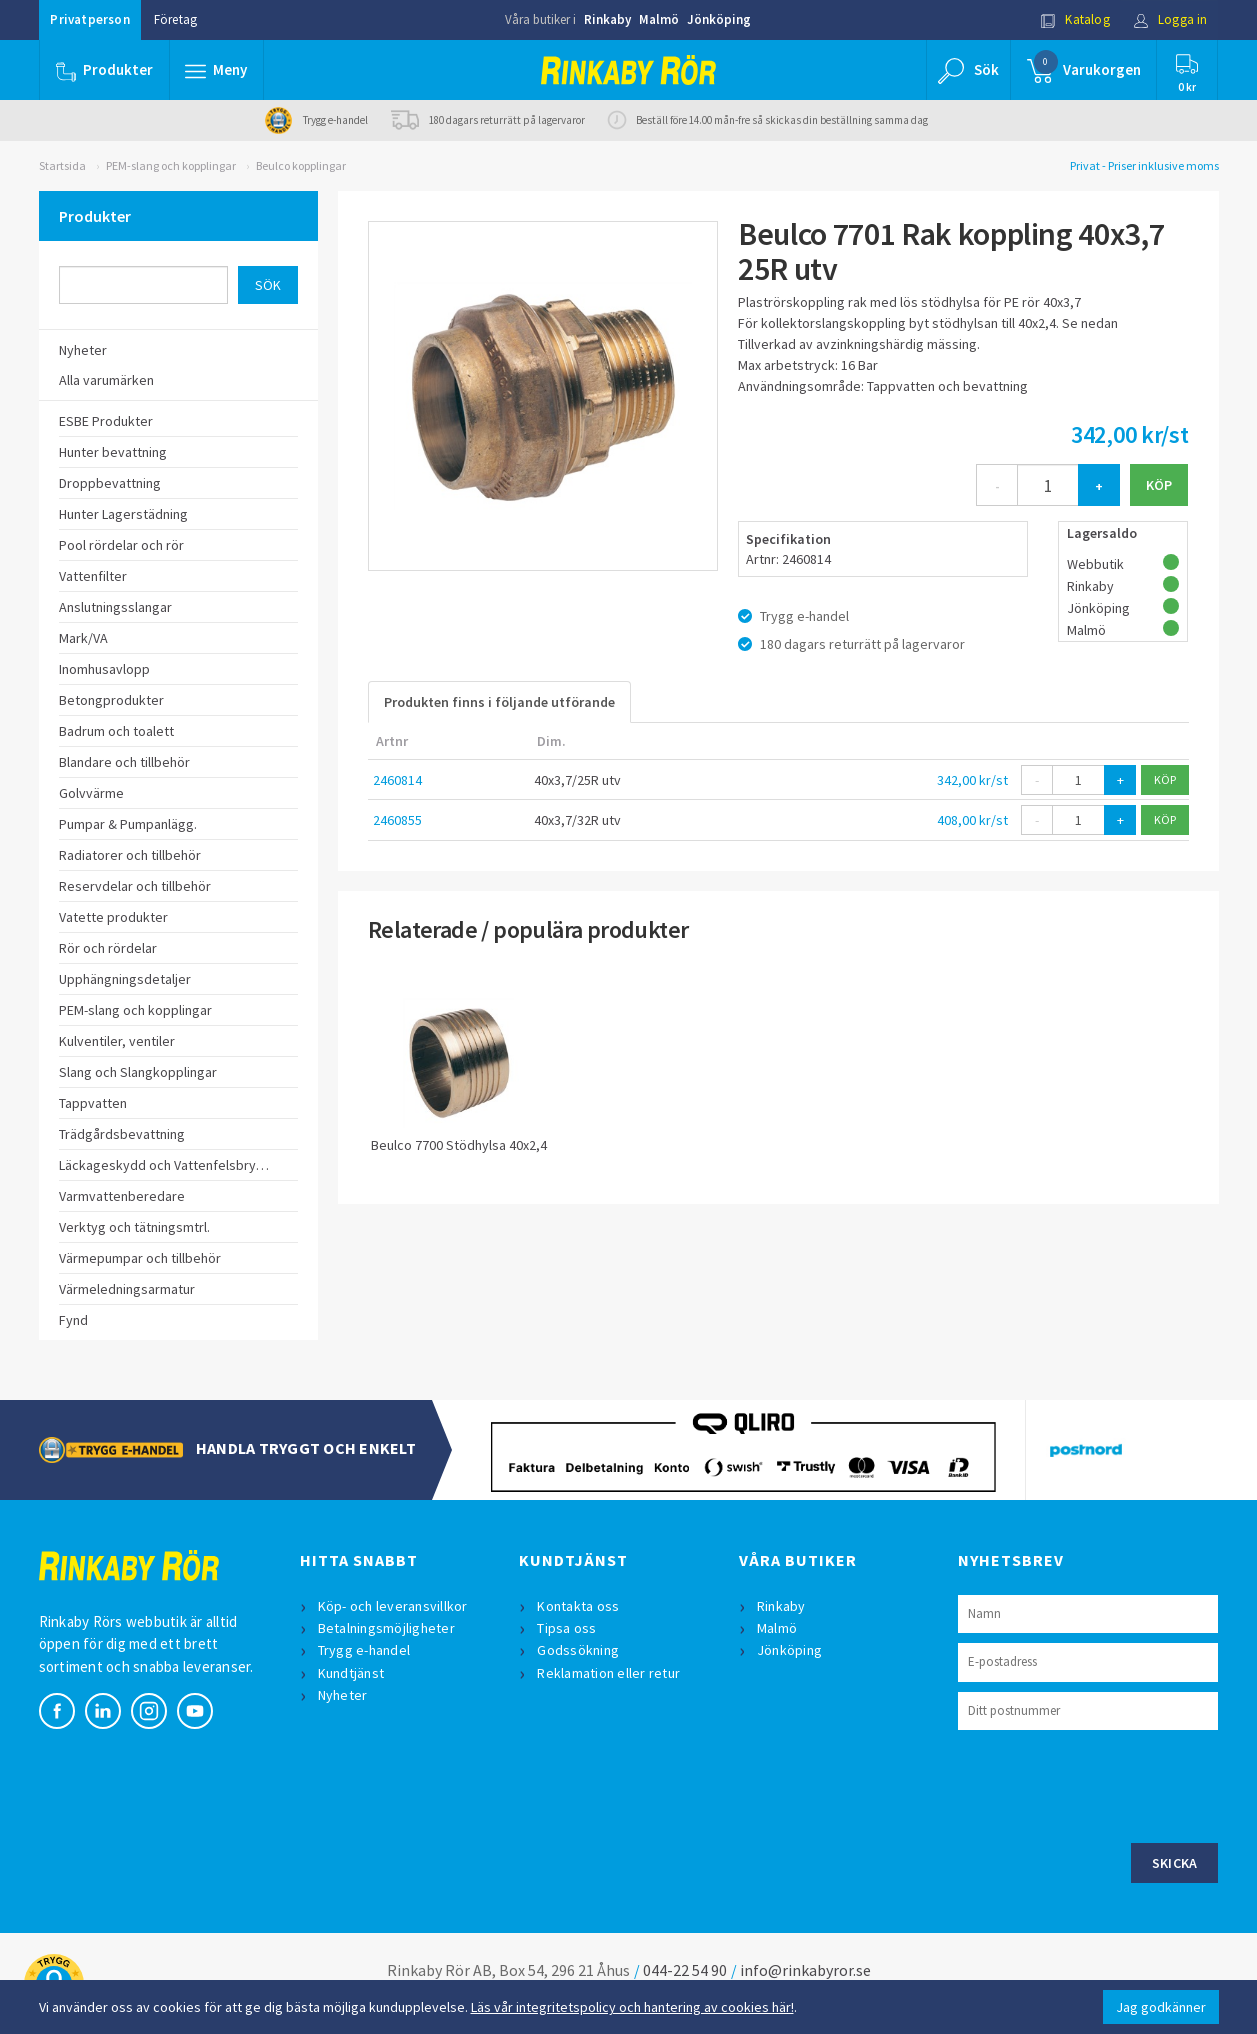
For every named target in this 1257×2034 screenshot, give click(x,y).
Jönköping (719, 19)
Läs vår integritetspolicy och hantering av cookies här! (632, 2007)
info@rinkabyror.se (805, 1970)
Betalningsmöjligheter (386, 1628)
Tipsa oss (566, 1628)
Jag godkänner (1161, 2007)
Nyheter (343, 1695)
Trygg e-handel (364, 1650)
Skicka (1175, 1863)
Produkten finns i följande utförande (499, 702)
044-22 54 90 (685, 1970)
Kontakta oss (578, 1606)
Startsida (62, 165)
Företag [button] (175, 19)
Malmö (659, 19)
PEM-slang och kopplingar (171, 165)
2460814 (397, 780)
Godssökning (578, 1650)
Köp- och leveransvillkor (393, 1606)
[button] (217, 70)
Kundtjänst (351, 1673)
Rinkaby (607, 19)
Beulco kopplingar (301, 165)
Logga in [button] (1170, 19)
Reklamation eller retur (608, 1673)
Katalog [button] (1075, 19)
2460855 (397, 820)
